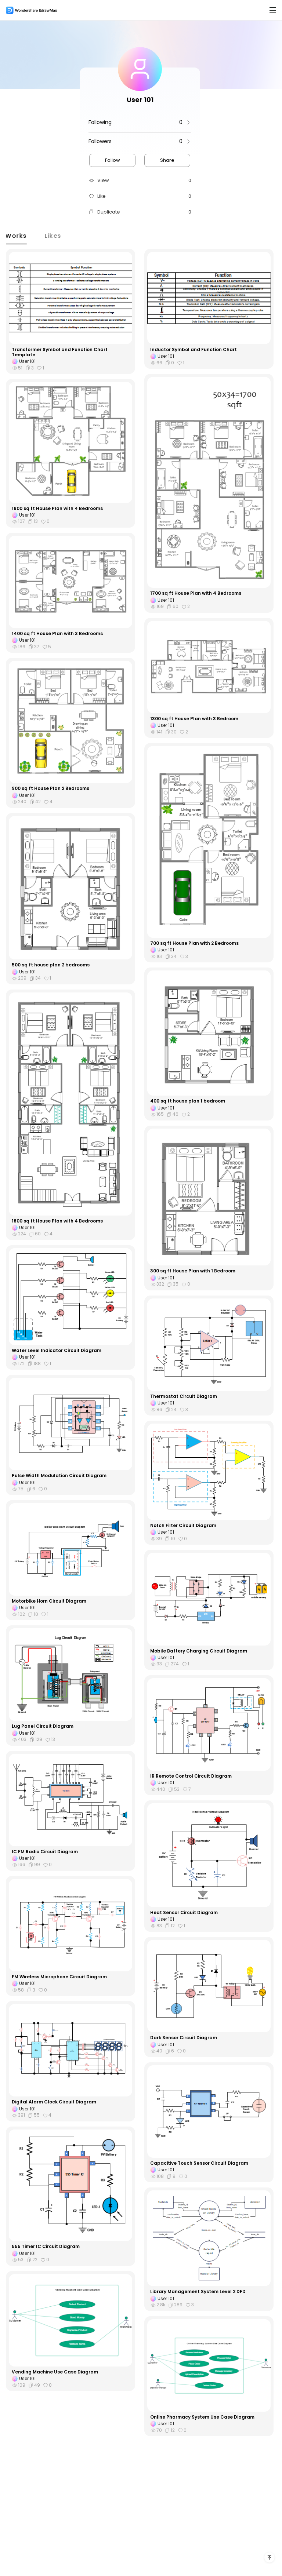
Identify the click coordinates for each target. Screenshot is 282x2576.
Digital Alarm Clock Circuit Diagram (54, 2102)
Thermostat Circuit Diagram (183, 1396)
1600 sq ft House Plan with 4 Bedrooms (57, 508)
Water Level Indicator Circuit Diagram (56, 1350)
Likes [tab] (57, 235)
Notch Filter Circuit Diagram (183, 1525)
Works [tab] (21, 235)
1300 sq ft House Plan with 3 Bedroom (194, 718)
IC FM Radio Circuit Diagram (45, 1851)
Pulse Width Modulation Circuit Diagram (59, 1475)
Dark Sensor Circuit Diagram (183, 2037)
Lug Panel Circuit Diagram (42, 1726)
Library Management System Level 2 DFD (198, 2291)
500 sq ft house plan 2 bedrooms (51, 965)
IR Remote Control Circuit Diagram (191, 1776)
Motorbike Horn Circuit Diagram (49, 1601)
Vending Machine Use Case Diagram (55, 2372)
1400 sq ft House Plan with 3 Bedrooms (57, 633)
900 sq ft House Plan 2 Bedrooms (50, 788)
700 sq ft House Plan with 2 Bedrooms (194, 943)
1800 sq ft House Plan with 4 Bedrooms (57, 1221)
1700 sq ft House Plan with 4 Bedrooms (195, 593)
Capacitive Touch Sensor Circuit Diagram (199, 2163)
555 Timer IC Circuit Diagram (46, 2246)
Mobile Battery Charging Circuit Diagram (198, 1651)
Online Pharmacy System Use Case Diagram (202, 2417)
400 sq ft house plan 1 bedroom (187, 1101)
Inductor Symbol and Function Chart (193, 349)
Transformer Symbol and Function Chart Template (60, 352)
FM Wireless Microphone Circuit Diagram (59, 1976)
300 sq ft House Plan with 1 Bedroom (192, 1271)
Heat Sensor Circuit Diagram (184, 1912)
